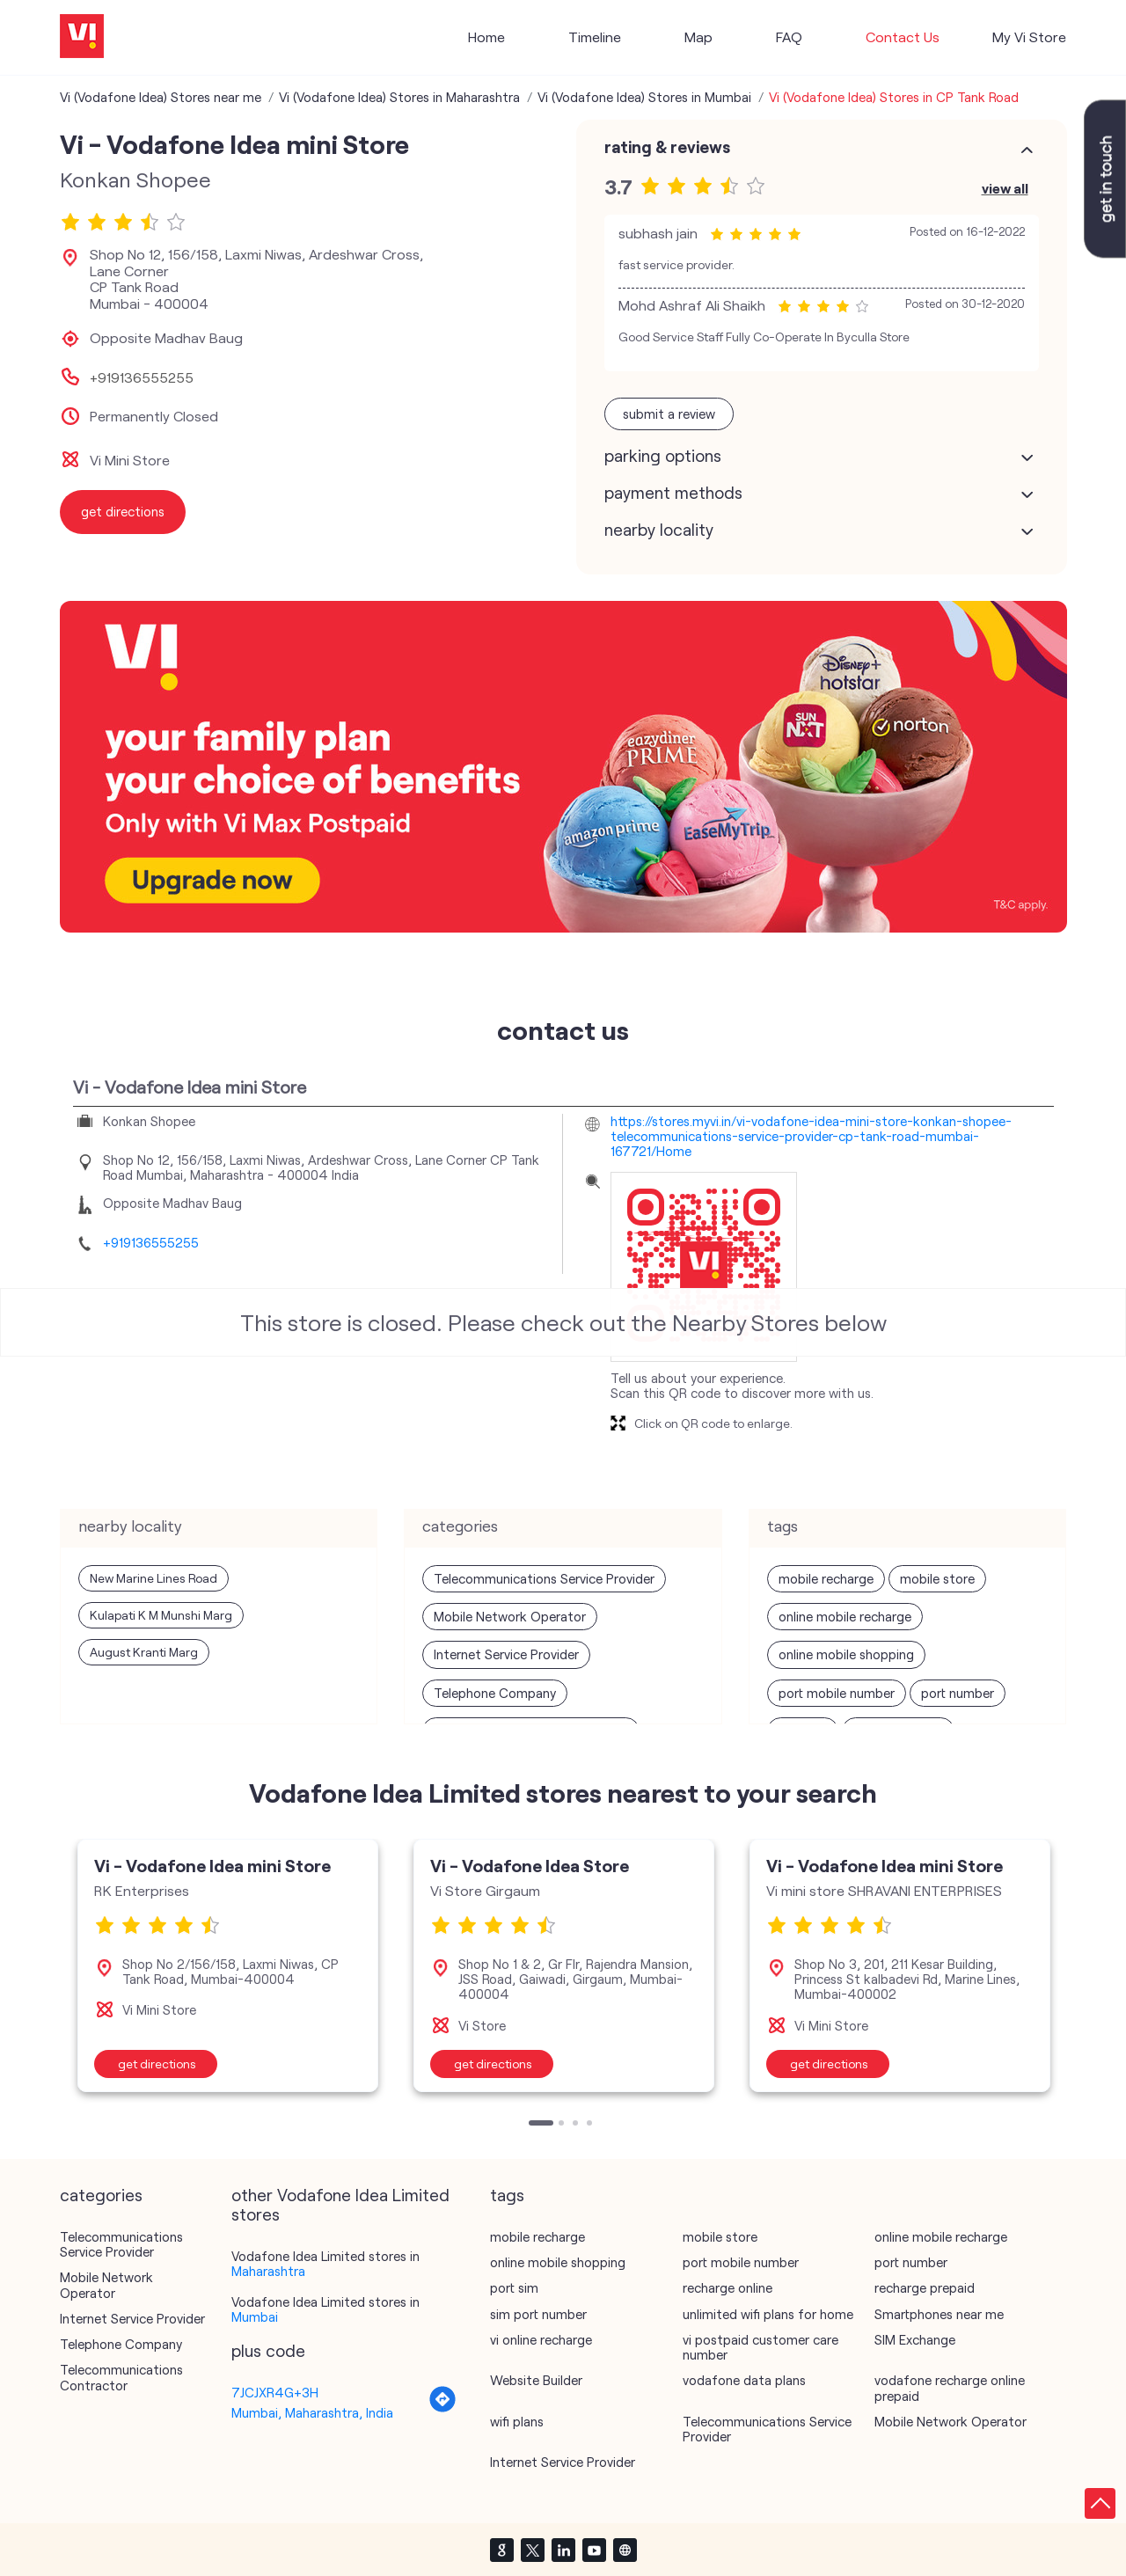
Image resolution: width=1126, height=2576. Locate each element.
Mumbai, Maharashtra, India (312, 2412)
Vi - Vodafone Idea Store (529, 1865)
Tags (507, 2195)
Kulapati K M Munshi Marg (161, 1614)
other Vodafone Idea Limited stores (340, 2204)
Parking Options (662, 455)
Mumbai (254, 2316)
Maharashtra (268, 2271)
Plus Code (268, 2350)
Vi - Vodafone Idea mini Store (212, 1865)
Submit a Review (669, 413)
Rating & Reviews (667, 147)
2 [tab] (563, 2124)
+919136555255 (142, 377)
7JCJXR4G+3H (274, 2392)
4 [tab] (591, 2124)
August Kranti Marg (144, 1651)
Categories (101, 2195)
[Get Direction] (442, 2408)
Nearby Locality (658, 529)
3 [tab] (577, 2124)
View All (1005, 187)
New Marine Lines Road (153, 1577)
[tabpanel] (228, 1965)
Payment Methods (673, 492)
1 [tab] (533, 2124)
